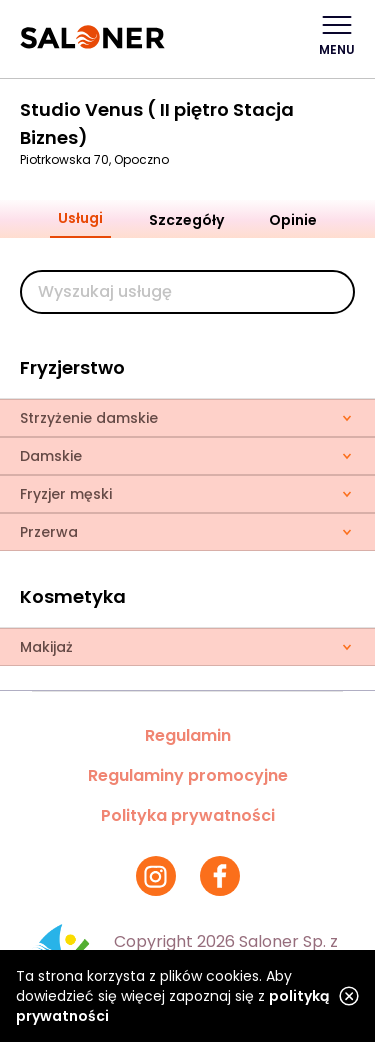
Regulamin (188, 735)
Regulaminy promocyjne (188, 775)
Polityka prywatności (188, 815)
